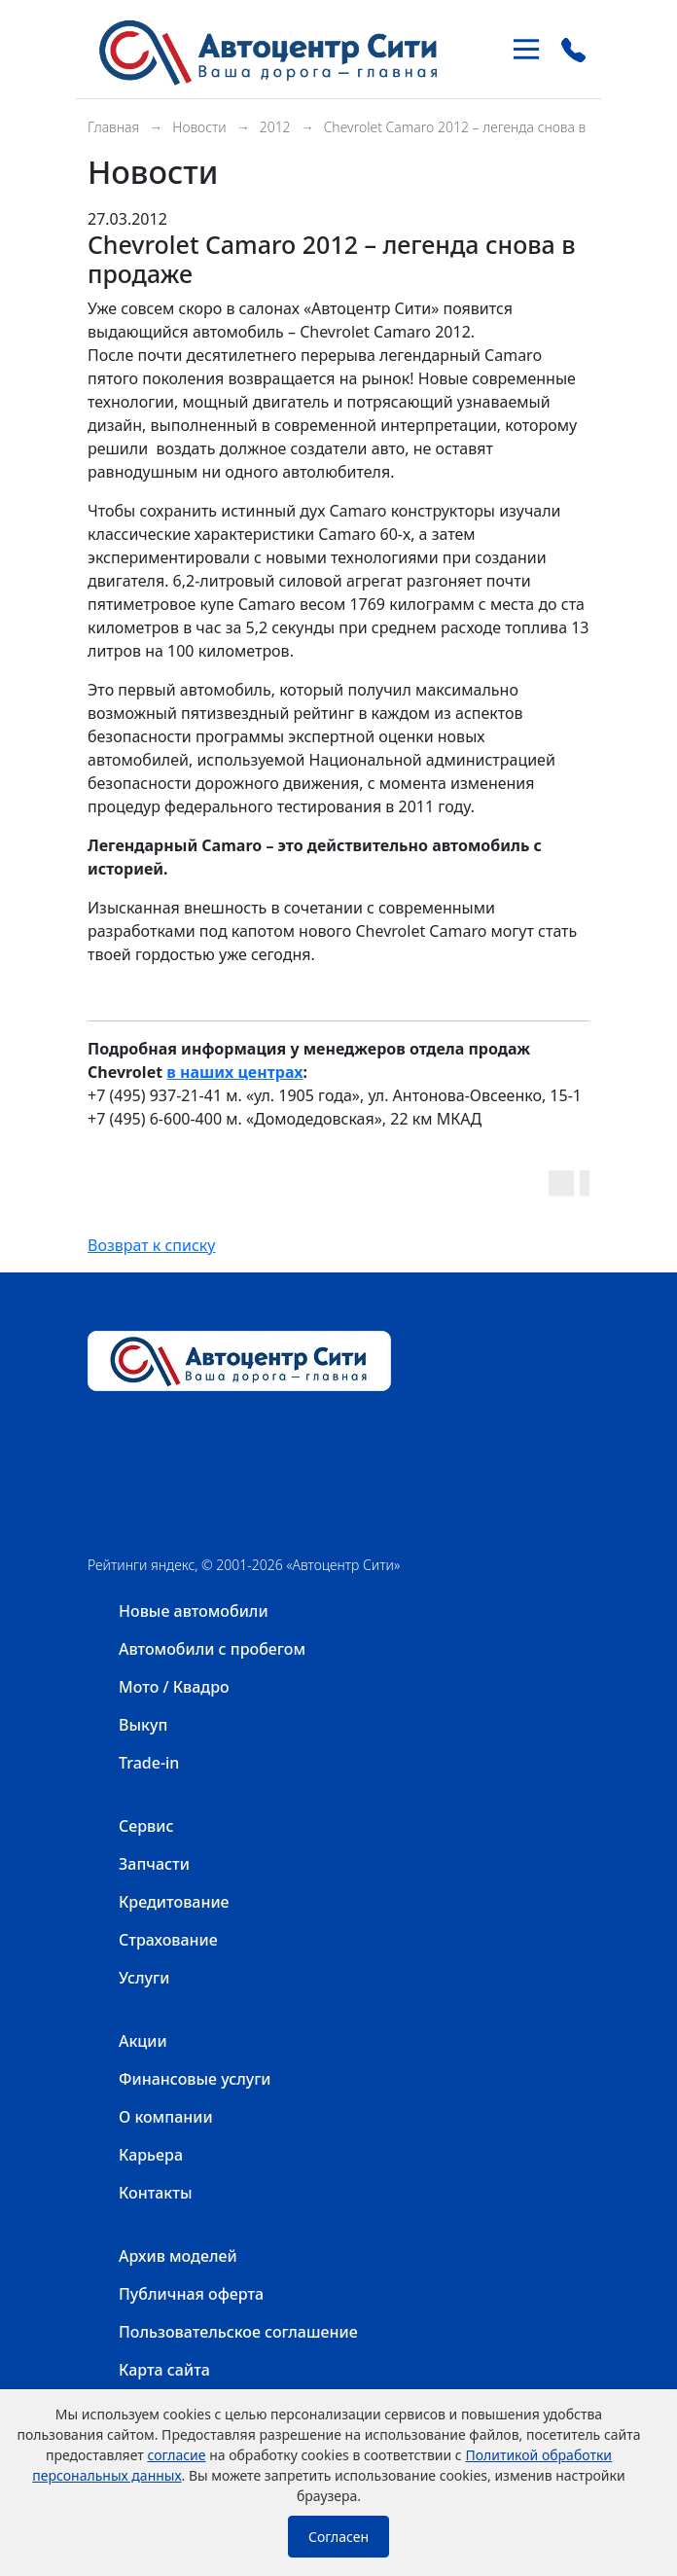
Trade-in (149, 1762)
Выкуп (143, 1724)
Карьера (151, 2154)
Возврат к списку (152, 1245)
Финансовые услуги (195, 2079)
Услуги (144, 1977)
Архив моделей (178, 2256)
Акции (143, 2041)
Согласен (338, 2536)
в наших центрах (234, 1072)
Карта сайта (164, 2369)
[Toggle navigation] (526, 49)
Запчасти (154, 1864)
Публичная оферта (191, 2294)
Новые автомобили (193, 1611)
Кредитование (174, 1902)
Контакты (156, 2192)
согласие (176, 2455)
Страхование (168, 1939)
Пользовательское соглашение (238, 2332)
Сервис (146, 1826)
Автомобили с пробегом (212, 1649)
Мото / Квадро (174, 1687)
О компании (166, 2117)
